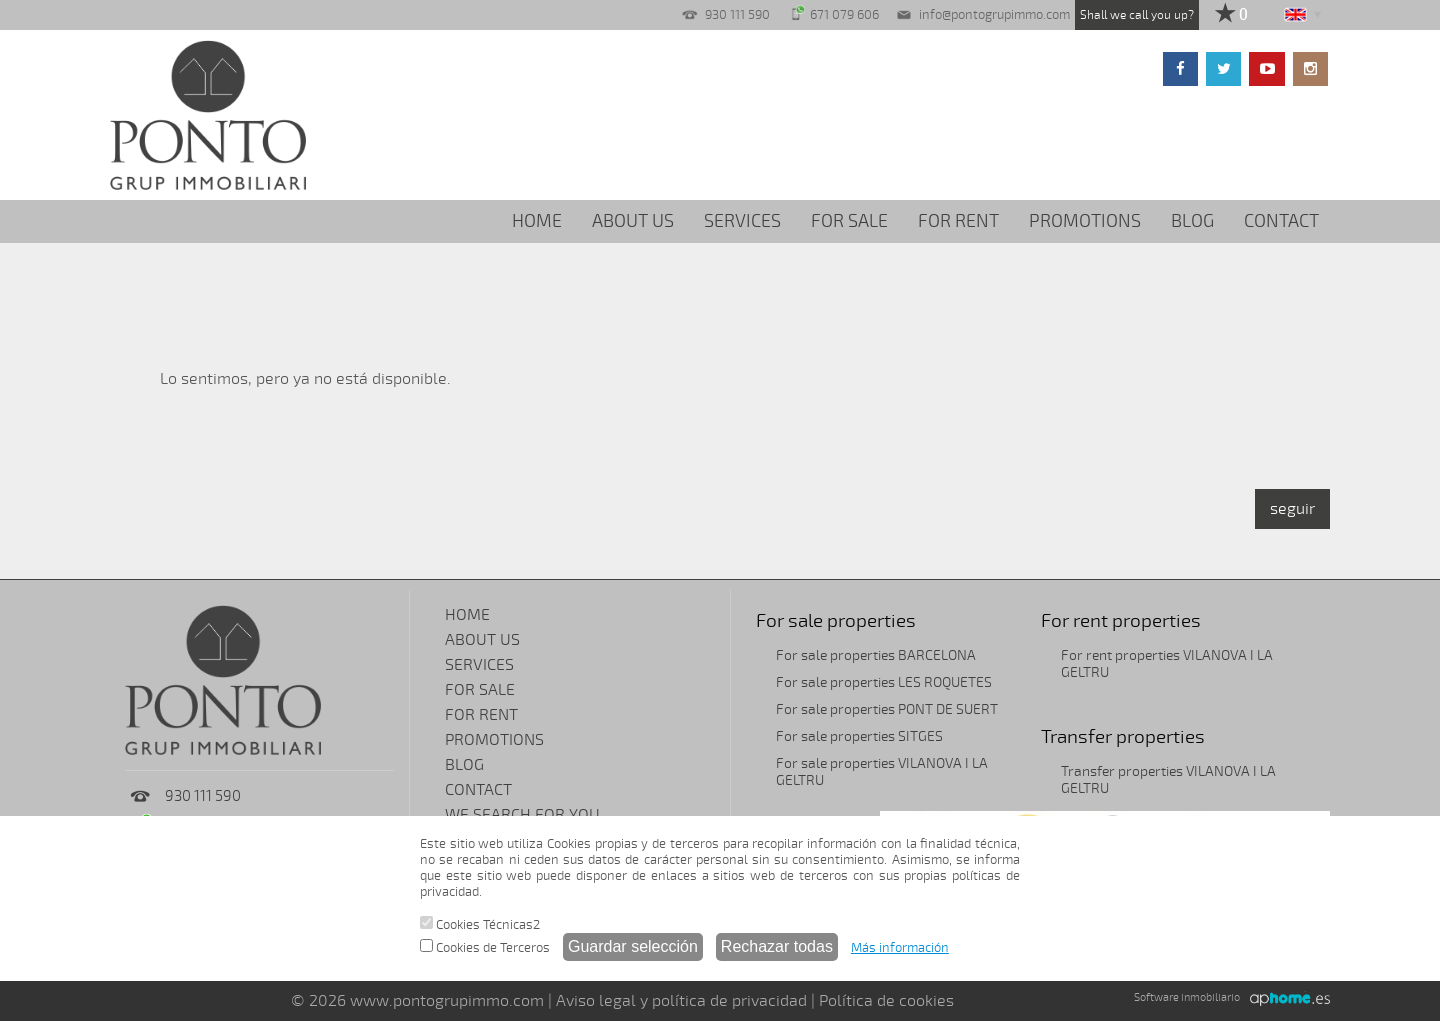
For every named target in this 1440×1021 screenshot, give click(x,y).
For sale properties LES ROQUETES (884, 682)
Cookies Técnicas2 (480, 924)
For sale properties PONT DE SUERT (887, 709)
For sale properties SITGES (859, 736)
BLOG (1192, 221)
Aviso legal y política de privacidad (681, 1001)
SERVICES (742, 221)
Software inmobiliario (1187, 997)
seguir (1292, 509)
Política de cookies (886, 1001)
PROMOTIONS (1085, 221)
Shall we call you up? (1137, 15)
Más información (900, 948)
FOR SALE (849, 221)
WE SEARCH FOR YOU (522, 815)
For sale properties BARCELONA (876, 655)
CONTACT (1281, 221)
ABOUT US (633, 221)
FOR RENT (958, 221)
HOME (537, 221)
